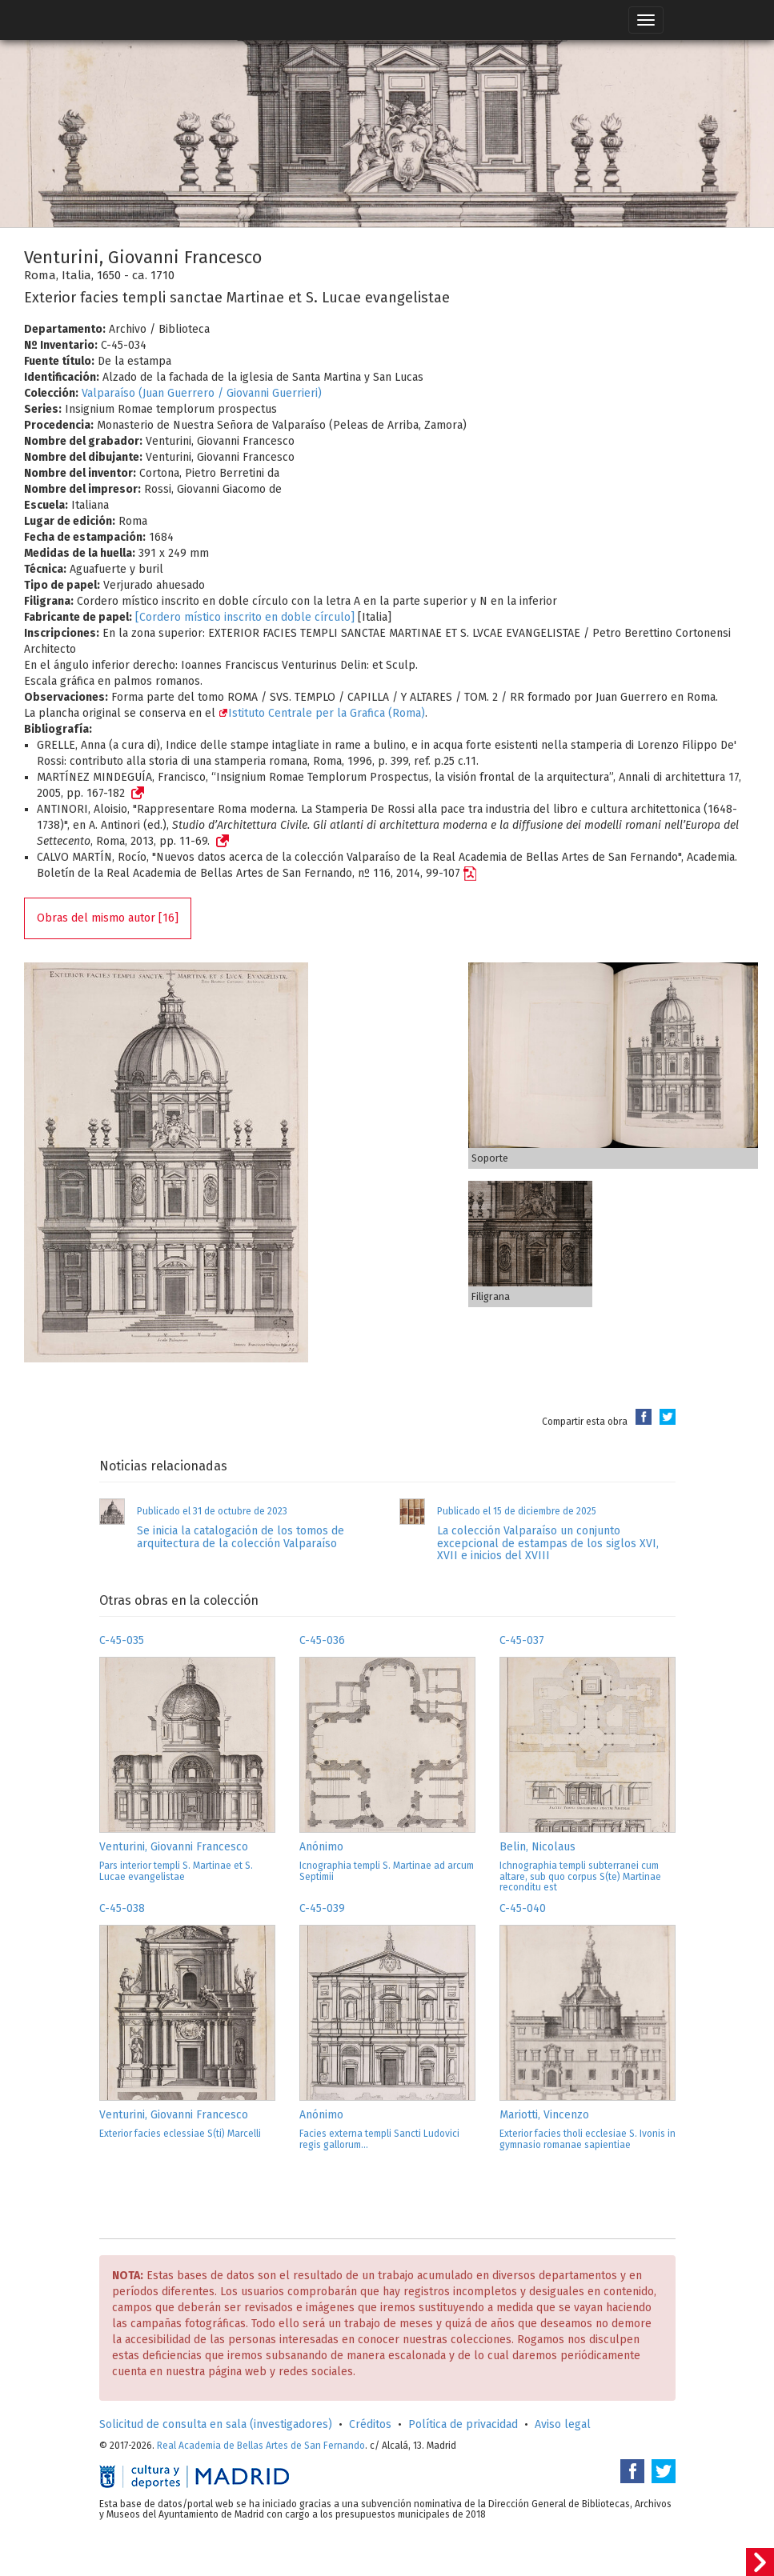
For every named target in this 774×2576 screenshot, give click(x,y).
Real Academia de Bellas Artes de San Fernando (261, 2445)
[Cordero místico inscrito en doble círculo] (245, 617)
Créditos (370, 2424)
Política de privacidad (463, 2424)
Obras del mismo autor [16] (107, 918)
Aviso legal (563, 2424)
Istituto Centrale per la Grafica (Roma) (322, 713)
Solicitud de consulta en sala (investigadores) (215, 2424)
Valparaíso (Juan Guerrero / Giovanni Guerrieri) (202, 393)
